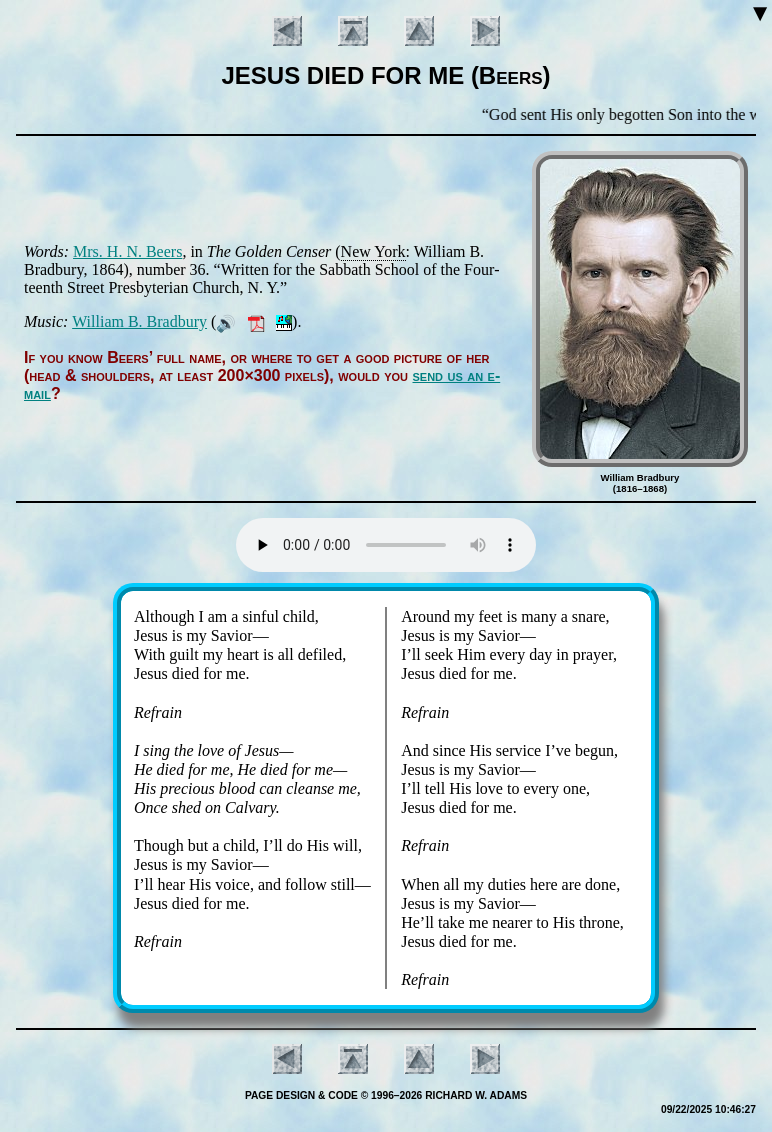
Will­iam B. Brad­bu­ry (139, 321)
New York (373, 251)
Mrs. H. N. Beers (127, 251)
